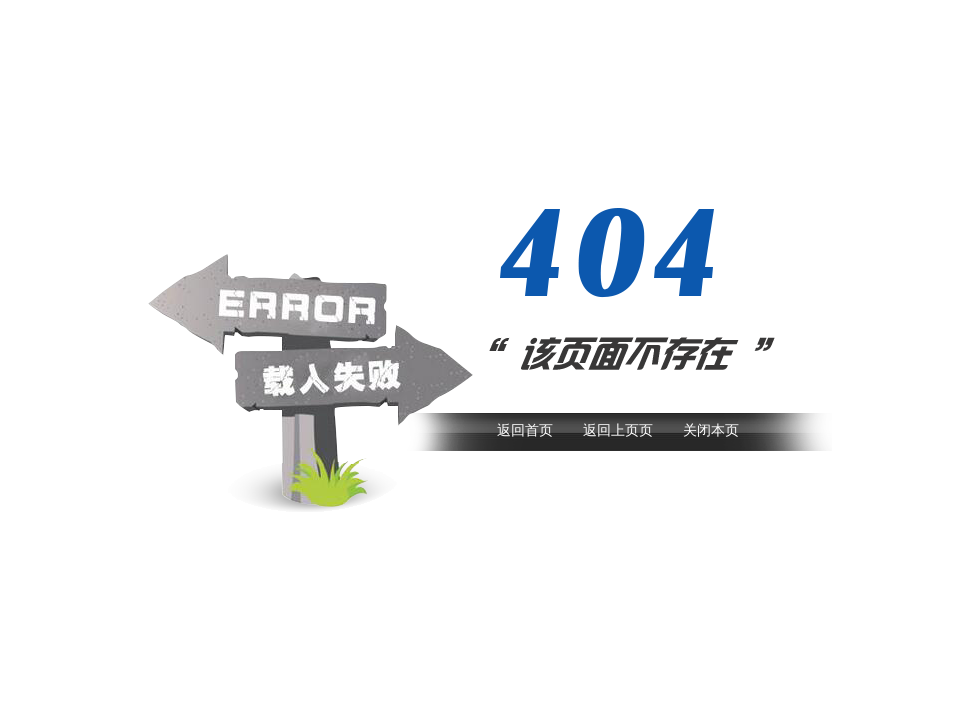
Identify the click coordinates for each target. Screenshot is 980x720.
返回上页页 (618, 430)
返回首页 (525, 430)
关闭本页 (711, 430)
